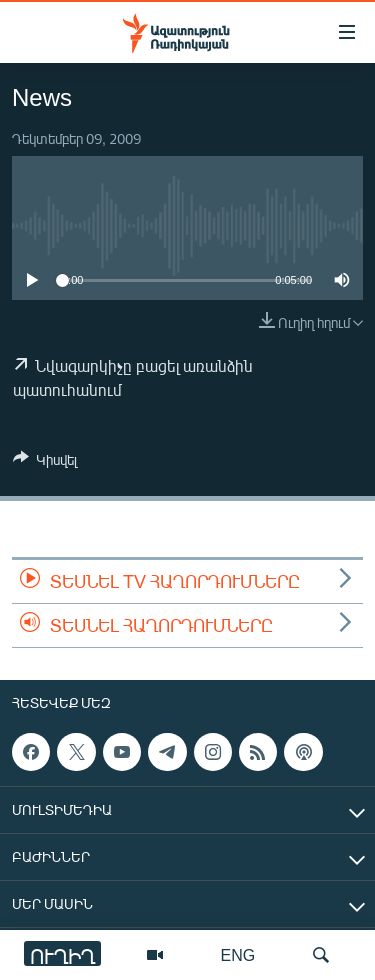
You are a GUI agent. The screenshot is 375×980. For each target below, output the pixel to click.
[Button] (45, 463)
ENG (238, 954)
